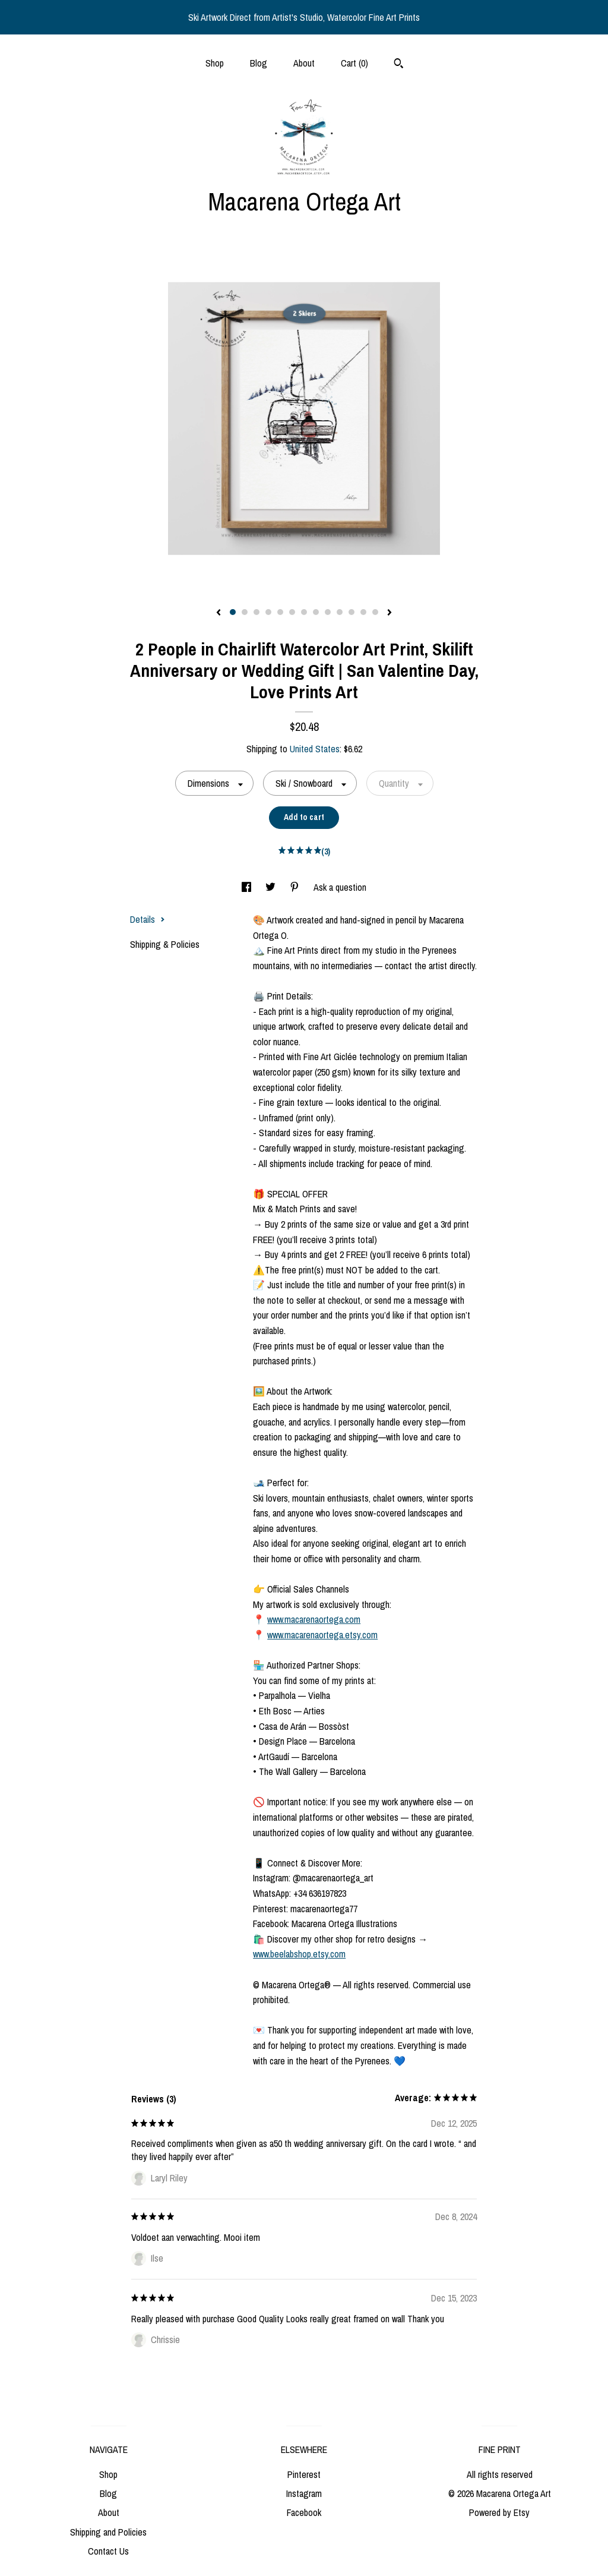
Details (147, 919)
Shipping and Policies (108, 2532)
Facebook (304, 2512)
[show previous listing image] (218, 613)
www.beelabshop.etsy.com (299, 1953)
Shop (214, 63)
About (304, 63)
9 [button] (328, 612)
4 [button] (268, 612)
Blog (258, 63)
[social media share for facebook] (248, 887)
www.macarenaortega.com (313, 1619)
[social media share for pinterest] (296, 887)
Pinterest (304, 2474)
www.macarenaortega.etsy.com (322, 1634)
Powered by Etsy (499, 2512)
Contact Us (108, 2551)
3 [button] (256, 612)
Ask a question (340, 887)
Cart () (354, 63)
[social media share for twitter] (271, 887)
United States (315, 748)
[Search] (398, 64)
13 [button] (375, 612)
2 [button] (245, 612)
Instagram (304, 2493)
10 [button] (340, 612)
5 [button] (280, 612)
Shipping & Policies (165, 944)
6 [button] (292, 612)
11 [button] (351, 612)
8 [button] (316, 612)
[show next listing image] (389, 613)
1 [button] (233, 612)
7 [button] (304, 612)
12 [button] (363, 612)
